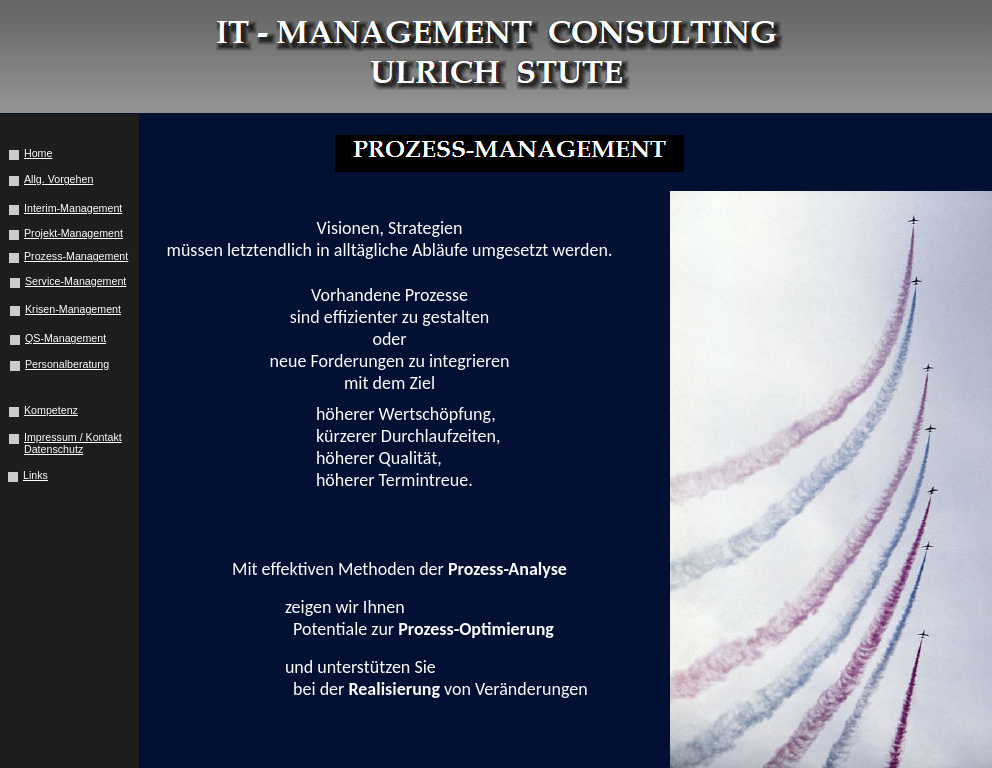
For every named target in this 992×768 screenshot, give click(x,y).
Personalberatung (67, 364)
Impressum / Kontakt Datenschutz (73, 443)
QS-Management (65, 338)
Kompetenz (51, 410)
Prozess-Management (76, 256)
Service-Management (75, 281)
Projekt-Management (73, 233)
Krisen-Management (73, 309)
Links (35, 475)
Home (38, 153)
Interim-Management (73, 208)
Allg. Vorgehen (58, 179)
